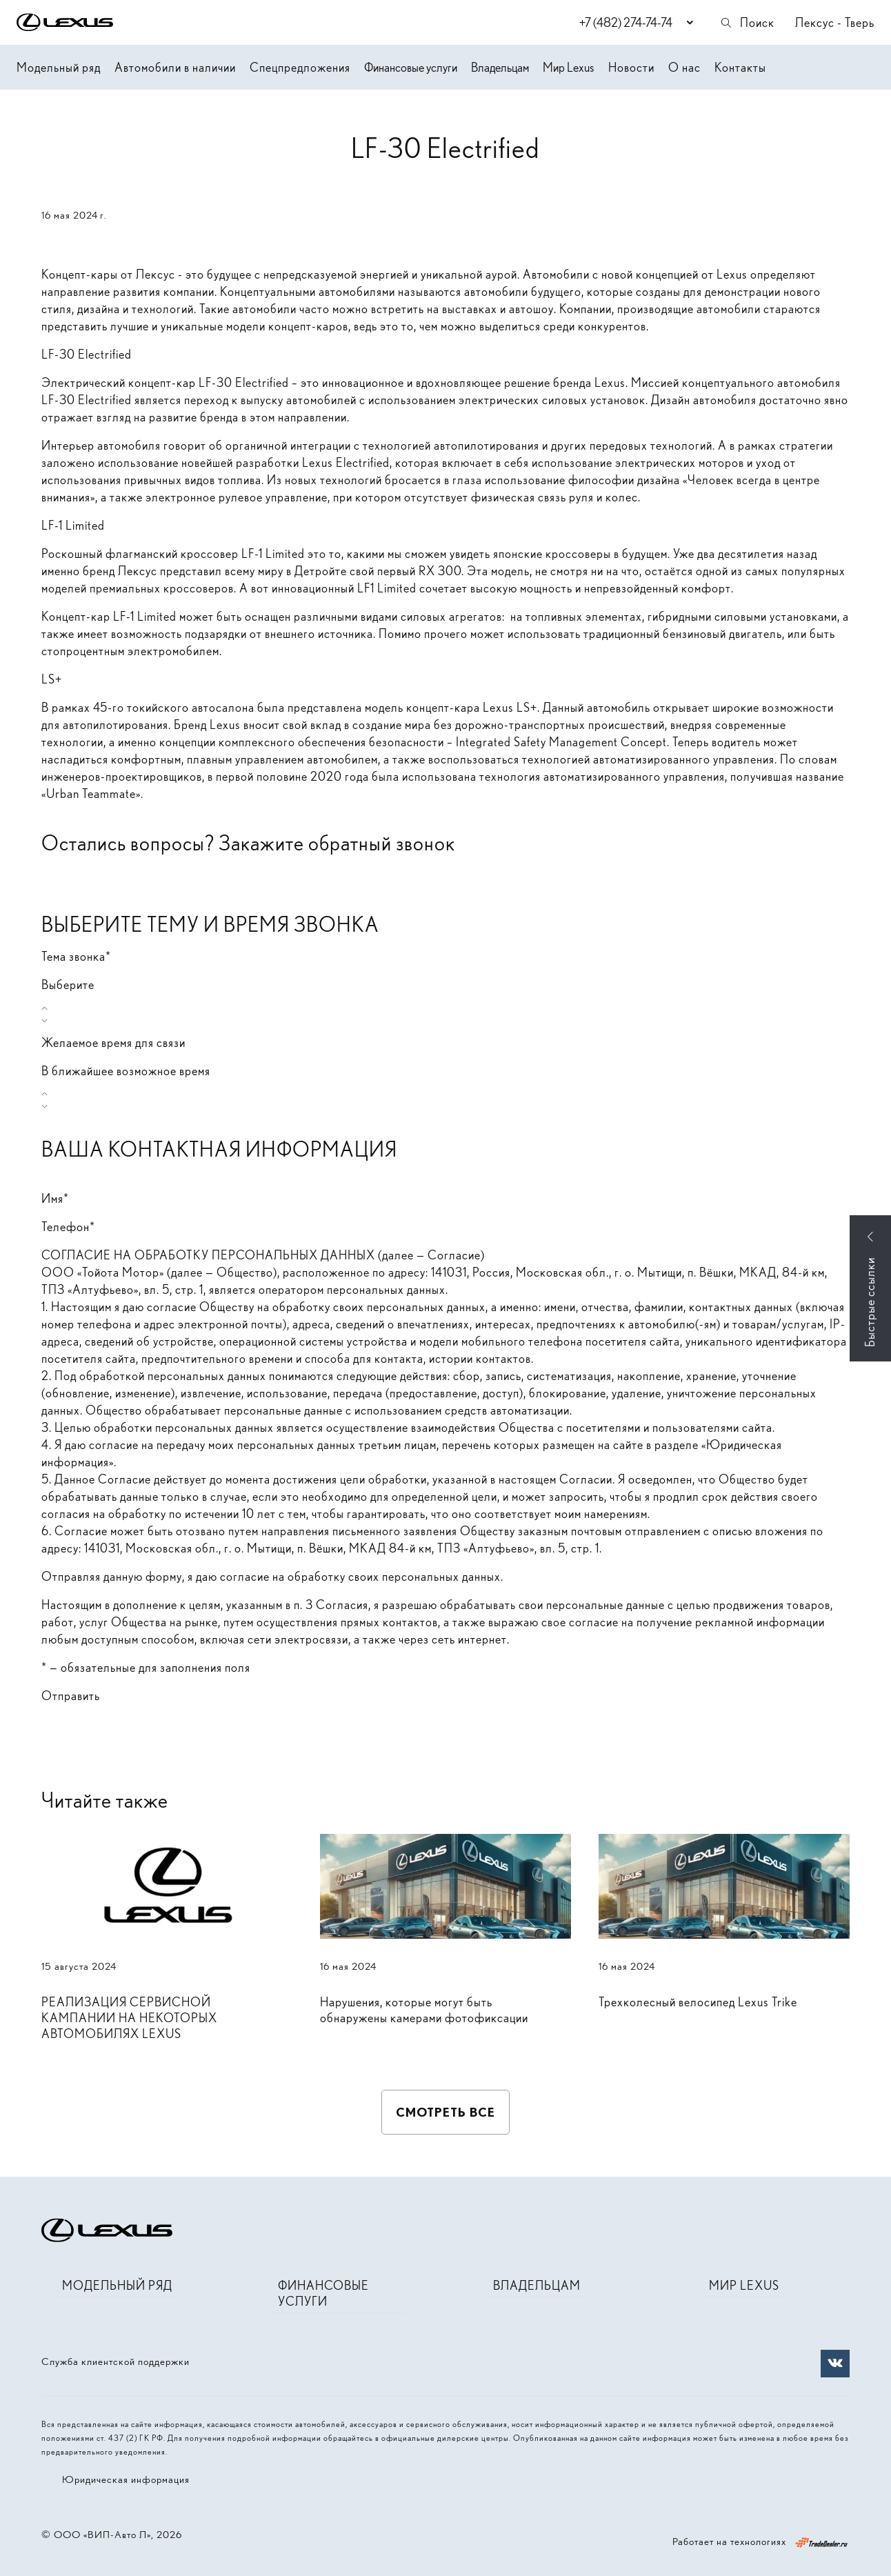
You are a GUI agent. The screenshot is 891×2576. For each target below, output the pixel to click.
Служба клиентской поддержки (115, 2361)
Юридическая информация (126, 2479)
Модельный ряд (59, 67)
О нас (684, 67)
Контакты (740, 67)
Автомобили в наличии (175, 67)
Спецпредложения (300, 67)
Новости (631, 67)
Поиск (746, 22)
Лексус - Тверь (834, 22)
